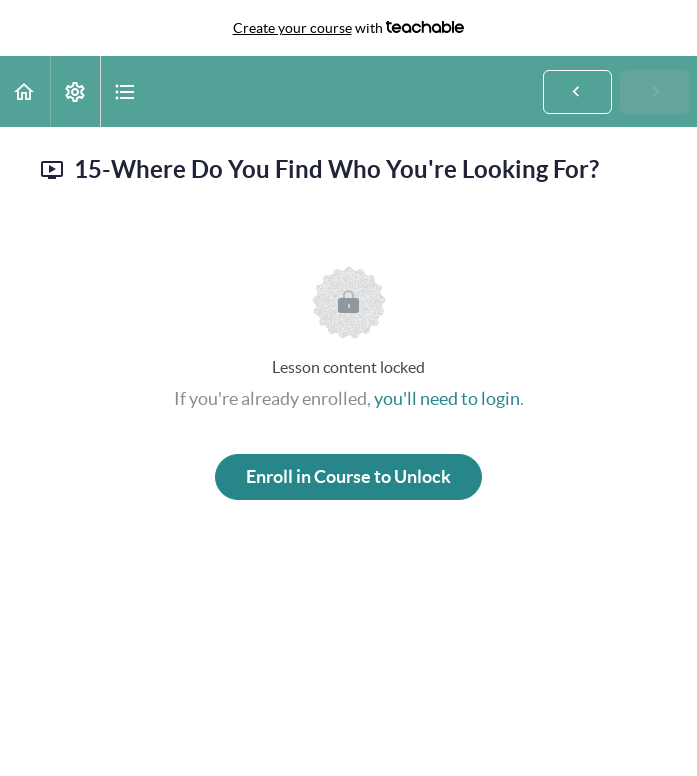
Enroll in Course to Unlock (348, 476)
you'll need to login (447, 398)
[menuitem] (75, 91)
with (349, 28)
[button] (25, 91)
